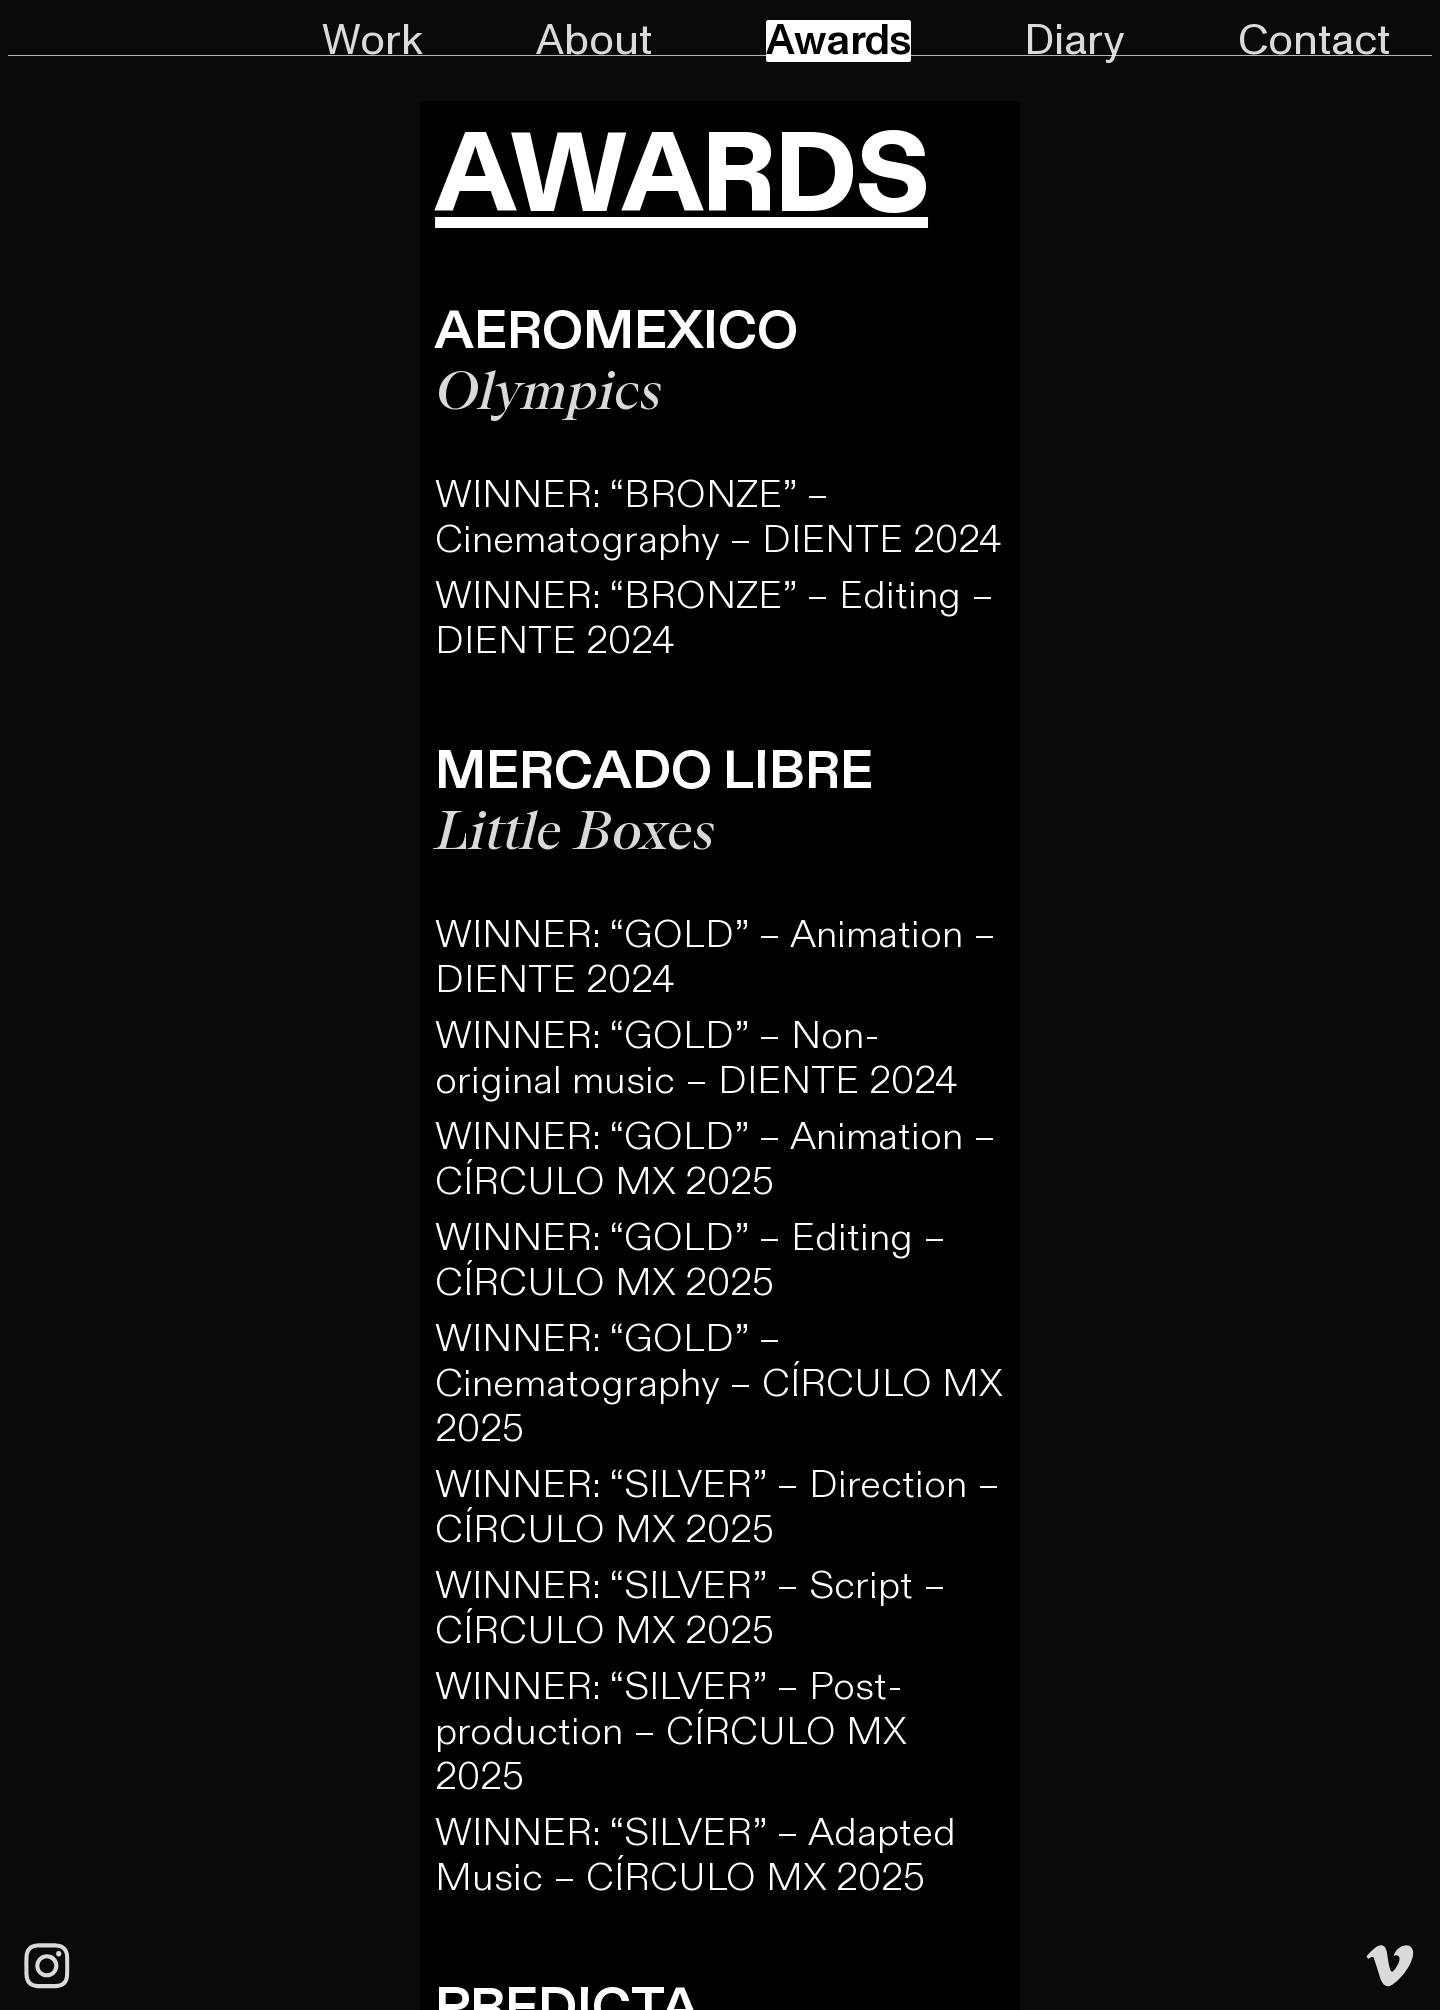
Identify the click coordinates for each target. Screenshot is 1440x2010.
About (594, 41)
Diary (1074, 41)
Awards (838, 41)
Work (372, 41)
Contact (1314, 41)
